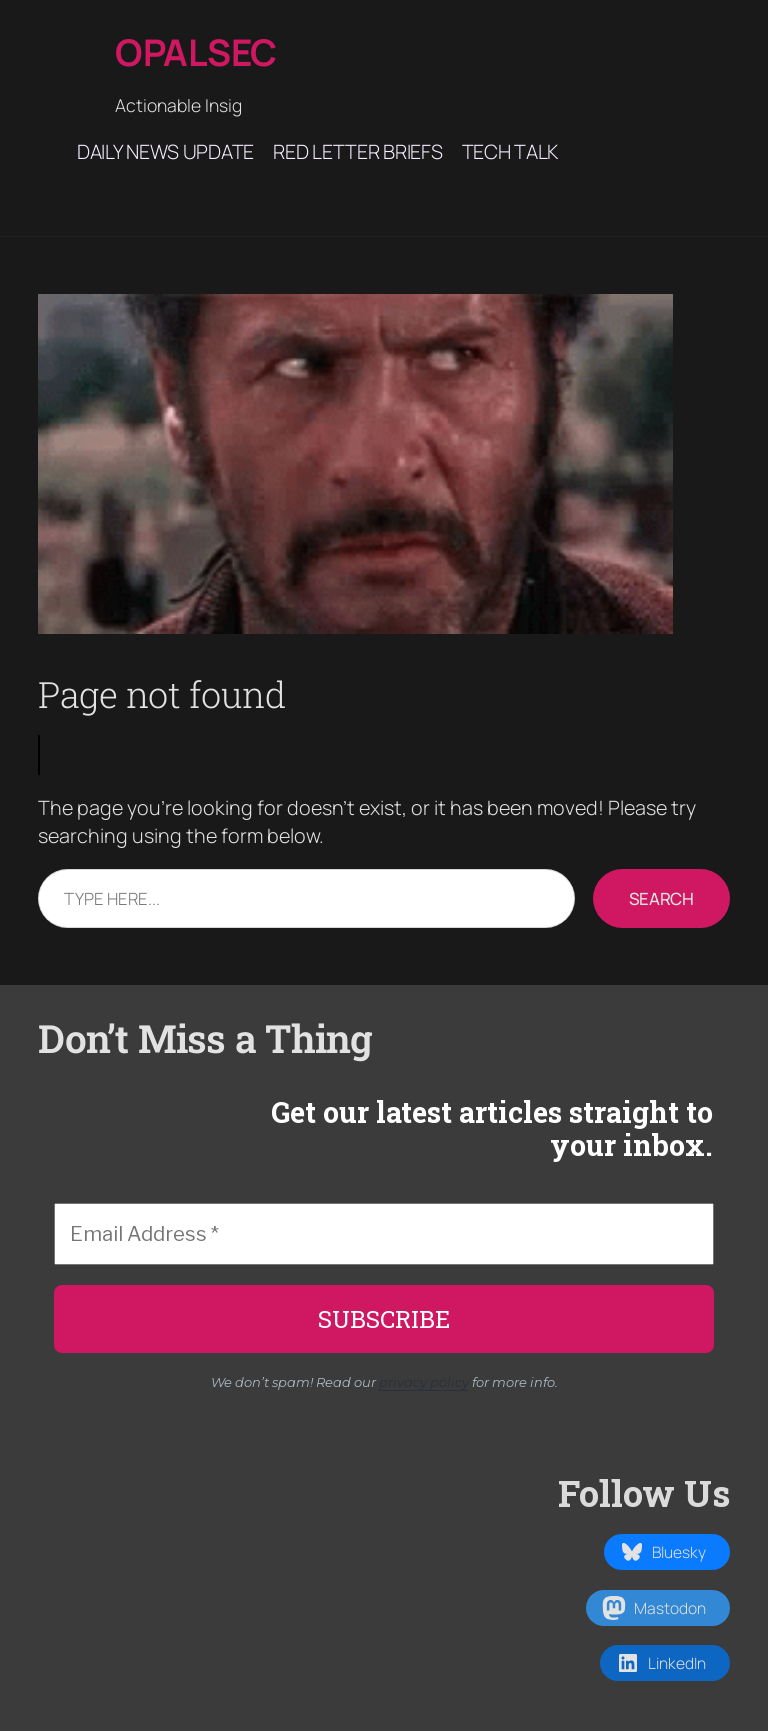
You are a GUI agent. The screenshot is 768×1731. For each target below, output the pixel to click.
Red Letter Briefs (357, 151)
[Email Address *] (383, 1234)
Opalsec (196, 52)
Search (661, 898)
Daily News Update (165, 151)
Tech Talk (510, 151)
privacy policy (424, 1382)
